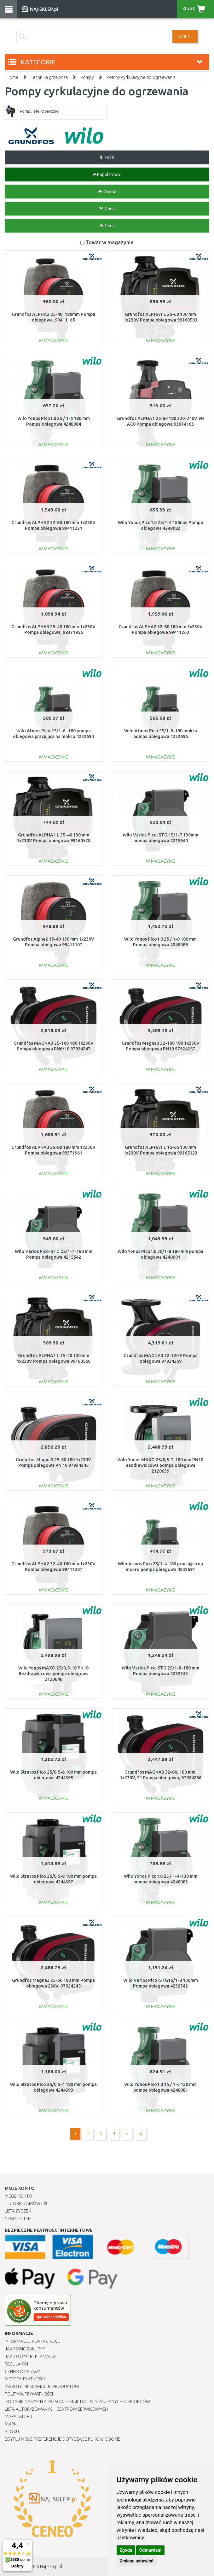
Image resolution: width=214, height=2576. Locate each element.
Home (12, 77)
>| (140, 2133)
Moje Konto (18, 2196)
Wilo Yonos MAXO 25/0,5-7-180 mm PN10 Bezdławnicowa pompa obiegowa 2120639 (160, 1465)
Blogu (12, 2431)
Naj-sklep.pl (51, 2566)
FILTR (107, 157)
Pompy (87, 77)
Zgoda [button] (126, 2550)
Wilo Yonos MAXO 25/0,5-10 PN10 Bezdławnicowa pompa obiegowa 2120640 (53, 1673)
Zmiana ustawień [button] (136, 2560)
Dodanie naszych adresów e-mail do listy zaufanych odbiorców (77, 2401)
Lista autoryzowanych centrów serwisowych (56, 2409)
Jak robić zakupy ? (25, 2348)
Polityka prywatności (29, 2393)
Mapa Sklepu (18, 2416)
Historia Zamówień (26, 2203)
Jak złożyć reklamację (31, 2356)
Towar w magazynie (109, 242)
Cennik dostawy (22, 2371)
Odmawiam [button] (150, 2550)
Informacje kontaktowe (32, 2341)
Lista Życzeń (18, 2210)
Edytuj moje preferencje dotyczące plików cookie (62, 2439)
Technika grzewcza (49, 77)
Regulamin (16, 2363)
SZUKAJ (185, 36)
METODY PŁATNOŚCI (25, 2378)
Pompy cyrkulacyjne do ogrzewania (141, 77)
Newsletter (18, 2218)
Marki (11, 2423)
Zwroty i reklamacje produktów (42, 2386)
